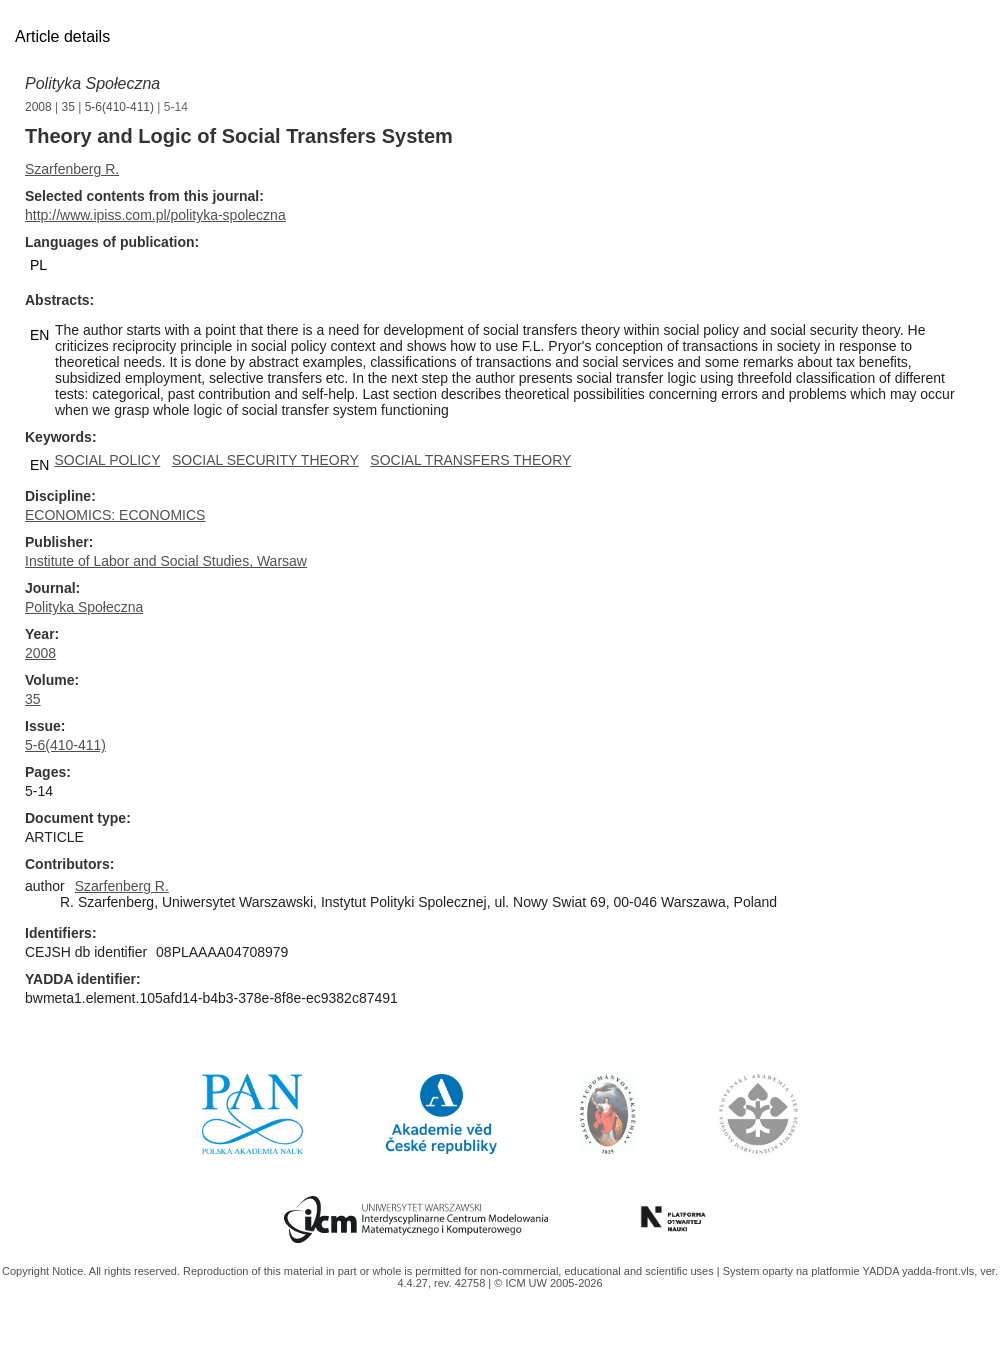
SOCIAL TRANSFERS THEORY (470, 460)
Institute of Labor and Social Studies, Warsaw (166, 561)
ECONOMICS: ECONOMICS (115, 515)
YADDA (882, 1271)
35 (68, 107)
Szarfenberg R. (72, 169)
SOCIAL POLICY (107, 460)
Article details (62, 36)
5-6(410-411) (119, 107)
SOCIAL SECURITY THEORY (265, 460)
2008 (38, 107)
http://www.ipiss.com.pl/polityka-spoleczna (155, 215)
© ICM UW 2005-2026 (548, 1283)
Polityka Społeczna (92, 83)
